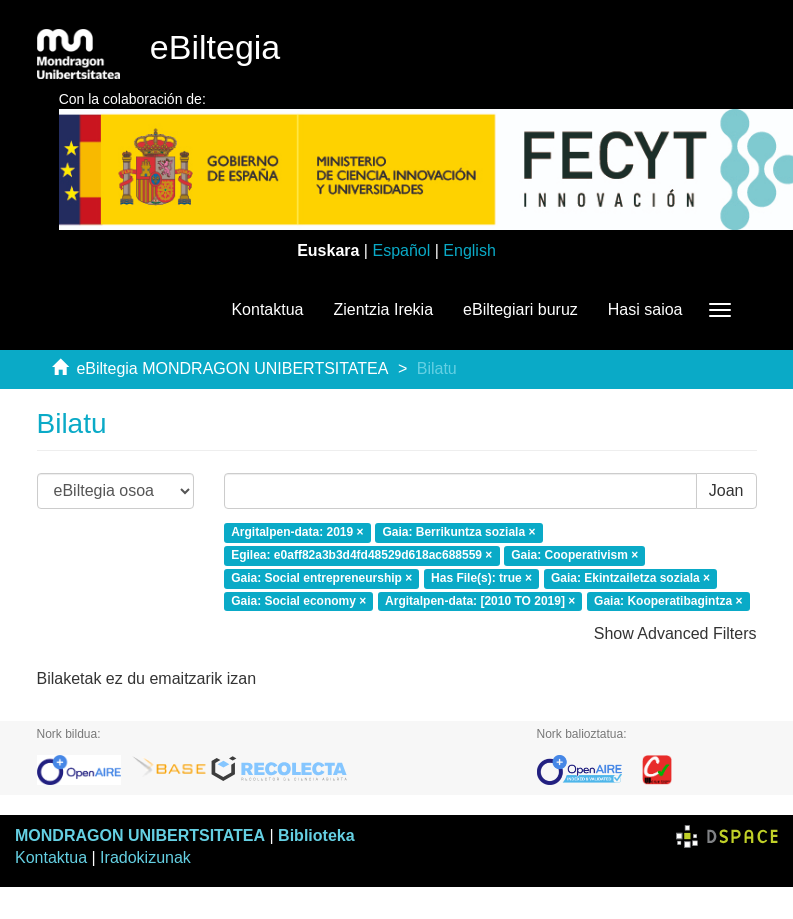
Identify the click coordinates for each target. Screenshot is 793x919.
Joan (726, 490)
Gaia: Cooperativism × (574, 555)
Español (401, 250)
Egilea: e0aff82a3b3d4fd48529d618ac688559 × (361, 555)
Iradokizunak (145, 857)
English (469, 250)
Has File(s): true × (481, 578)
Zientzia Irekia (383, 309)
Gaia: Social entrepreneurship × (321, 578)
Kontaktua (267, 309)
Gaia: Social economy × (298, 601)
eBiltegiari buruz (520, 309)
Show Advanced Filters (675, 633)
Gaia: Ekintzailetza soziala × (630, 578)
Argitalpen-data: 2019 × (297, 532)
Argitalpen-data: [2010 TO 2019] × (480, 601)
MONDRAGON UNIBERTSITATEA (140, 835)
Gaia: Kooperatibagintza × (668, 601)
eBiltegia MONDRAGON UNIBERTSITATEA (232, 368)
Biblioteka (316, 835)
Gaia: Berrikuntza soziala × (458, 532)
